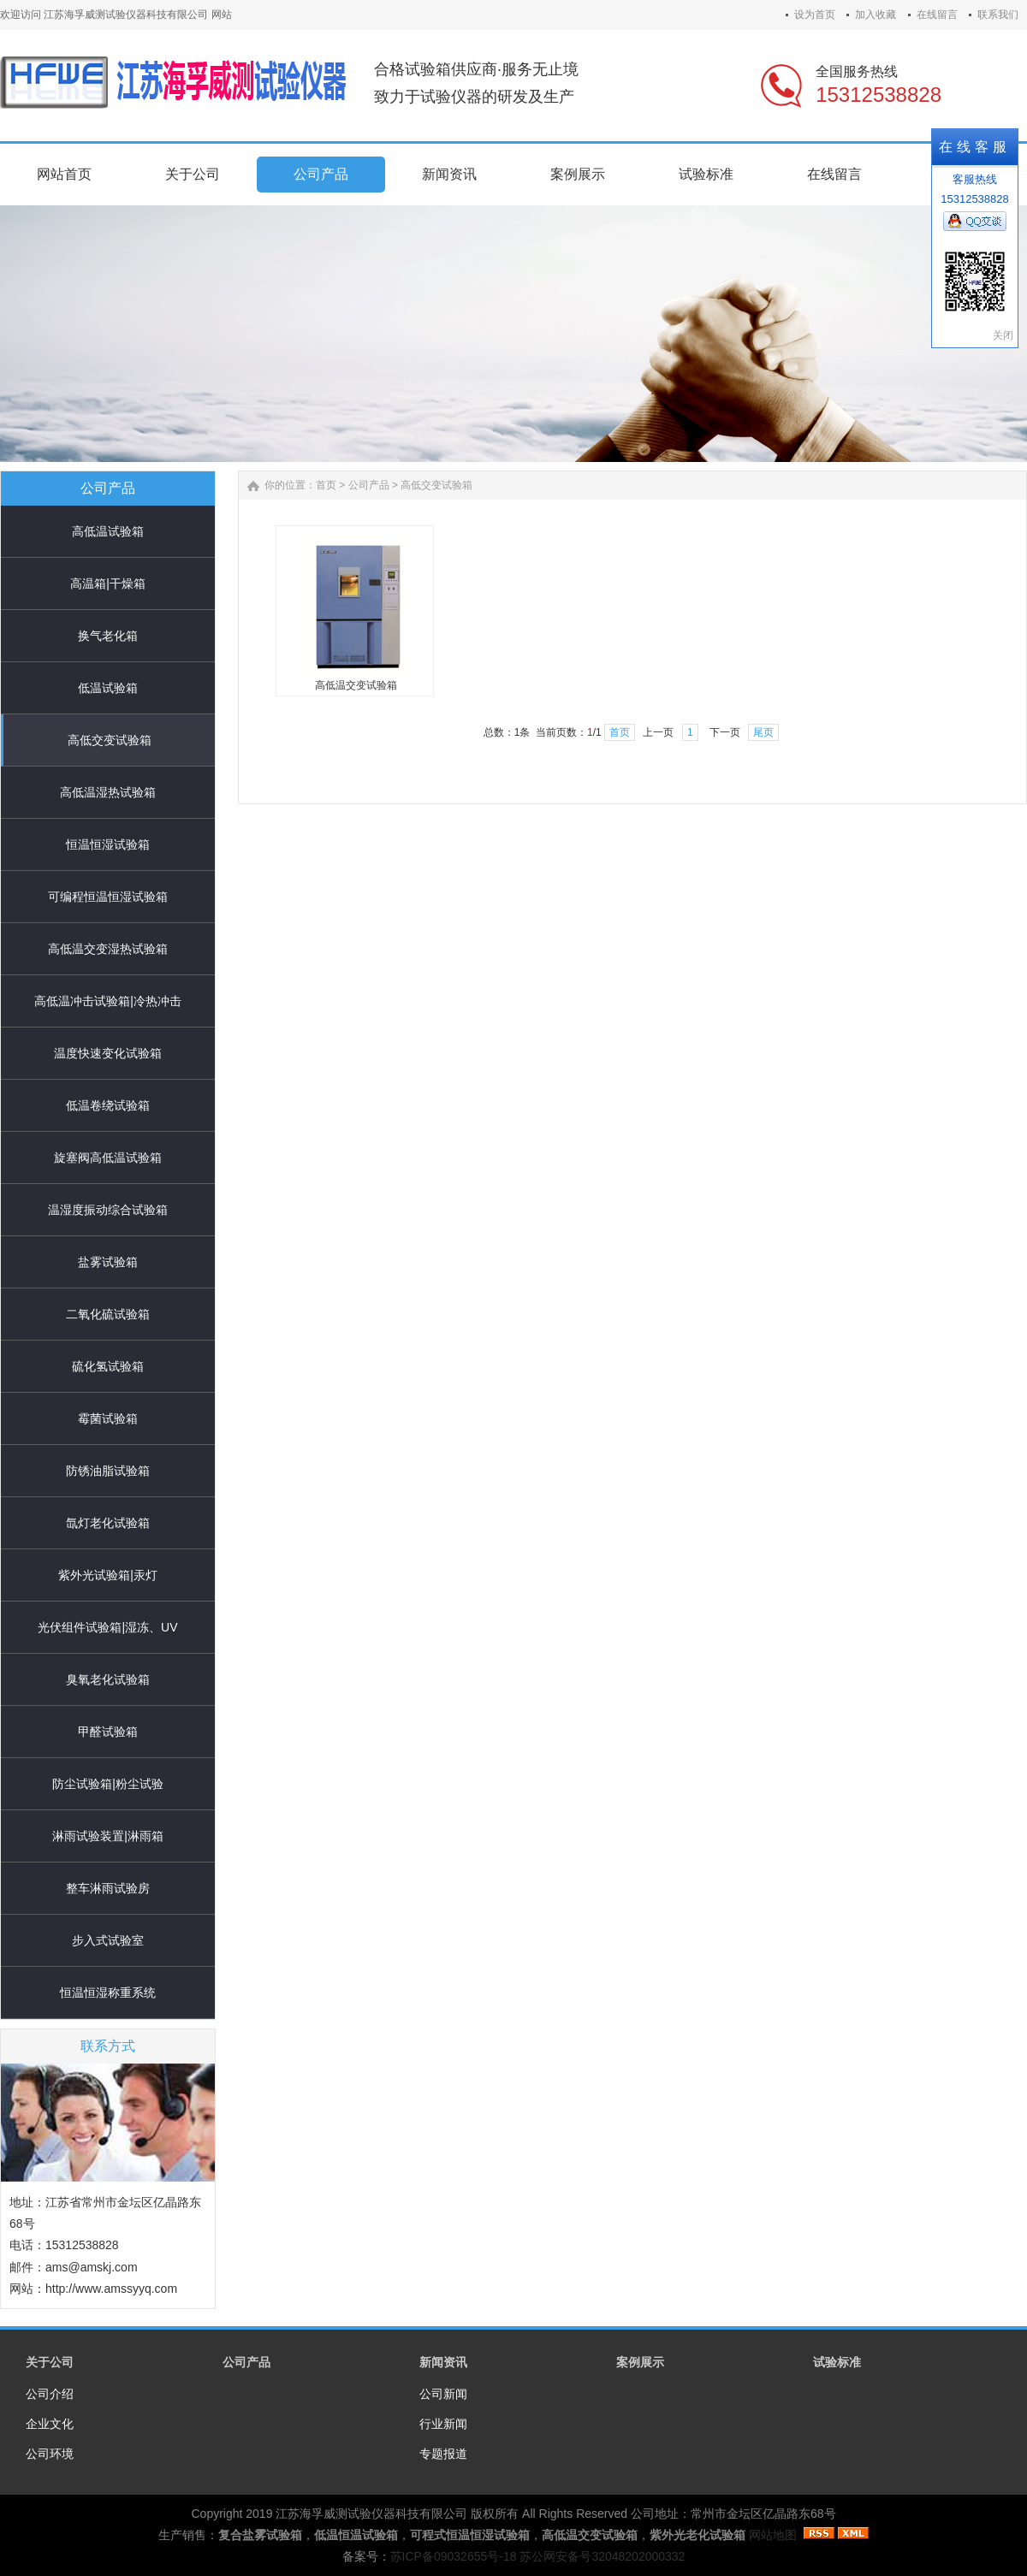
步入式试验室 (108, 1940)
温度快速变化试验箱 (108, 1053)
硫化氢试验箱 (108, 1366)
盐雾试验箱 (108, 1262)
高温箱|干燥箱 (107, 583)
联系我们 (997, 15)
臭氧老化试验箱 (108, 1679)
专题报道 (443, 2454)
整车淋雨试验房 (108, 1888)
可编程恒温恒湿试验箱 (108, 896)
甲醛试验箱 (108, 1731)
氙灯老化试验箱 (108, 1523)
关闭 (1003, 335)
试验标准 (837, 2362)
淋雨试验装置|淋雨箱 (107, 1836)
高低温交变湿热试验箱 (108, 949)
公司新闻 (443, 2394)
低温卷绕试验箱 (108, 1105)
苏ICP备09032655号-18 (453, 2556)
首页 (326, 485)
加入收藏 (875, 15)
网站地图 (773, 2535)
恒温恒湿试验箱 (108, 844)
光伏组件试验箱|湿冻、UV (107, 1627)
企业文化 (50, 2424)
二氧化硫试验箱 (108, 1314)
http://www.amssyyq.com (111, 2288)
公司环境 (50, 2454)
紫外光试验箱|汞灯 (107, 1575)
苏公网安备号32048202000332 (602, 2556)
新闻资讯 (443, 2362)
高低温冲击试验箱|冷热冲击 (107, 1001)
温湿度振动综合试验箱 (108, 1210)
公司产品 (368, 485)
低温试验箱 (108, 688)
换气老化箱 (108, 636)
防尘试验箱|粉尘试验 (107, 1784)
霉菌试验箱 (108, 1418)
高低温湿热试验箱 (108, 792)
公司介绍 (50, 2394)
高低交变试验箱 (109, 740)
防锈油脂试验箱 (108, 1470)
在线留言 (937, 15)
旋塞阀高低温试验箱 (108, 1157)
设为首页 (814, 15)
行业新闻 (443, 2424)
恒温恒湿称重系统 (108, 1992)
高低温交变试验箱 (356, 685)
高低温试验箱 (108, 531)
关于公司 (50, 2362)
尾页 (763, 732)
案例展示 (640, 2362)
